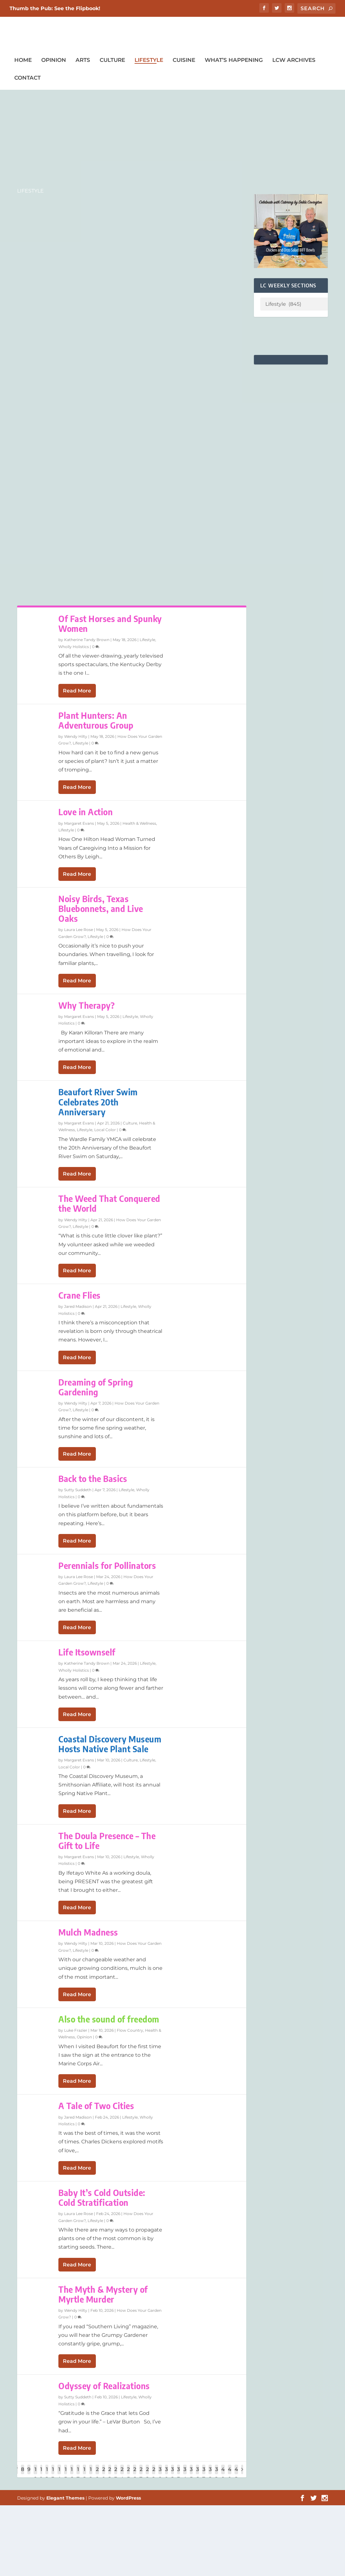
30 (160, 2474)
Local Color (105, 1130)
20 (97, 2474)
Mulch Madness (88, 1933)
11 (41, 2474)
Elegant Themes (65, 2498)
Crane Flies (79, 1296)
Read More (77, 691)
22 (109, 2474)
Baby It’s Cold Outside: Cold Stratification (101, 2198)
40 (223, 2474)
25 (128, 2474)
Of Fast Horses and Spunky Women (110, 624)
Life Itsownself (87, 1653)
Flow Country (130, 2031)
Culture (112, 60)
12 (46, 2474)
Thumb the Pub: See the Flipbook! (55, 8)
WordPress (128, 2498)
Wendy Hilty (75, 737)
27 (141, 2474)
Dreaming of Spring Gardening (95, 1387)
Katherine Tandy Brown (86, 640)
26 (134, 2474)
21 (103, 2474)
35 (191, 2474)
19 (90, 2474)
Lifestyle (149, 60)
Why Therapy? (86, 1005)
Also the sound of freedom (108, 2019)
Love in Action (85, 812)
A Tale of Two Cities (96, 2106)
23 (115, 2474)
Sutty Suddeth (77, 1490)
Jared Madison (78, 1307)
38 (210, 2474)
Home (23, 60)
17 (78, 2474)
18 (84, 2474)
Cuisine (184, 60)
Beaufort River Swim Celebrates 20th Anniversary (98, 1102)
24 (122, 2474)
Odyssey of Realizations (104, 2386)
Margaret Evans (79, 823)
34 (185, 2474)
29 (153, 2474)
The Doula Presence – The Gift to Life (107, 1841)
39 (216, 2474)
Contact (27, 78)
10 (35, 2474)
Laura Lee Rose (78, 930)
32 (172, 2474)
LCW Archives (293, 60)
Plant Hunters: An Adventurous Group (96, 721)
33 (178, 2474)
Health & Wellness (139, 823)
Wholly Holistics (73, 647)
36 (197, 2474)
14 (59, 2474)
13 (52, 2474)
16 (71, 2474)
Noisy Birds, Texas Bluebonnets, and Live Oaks (100, 909)
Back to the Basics (92, 1479)
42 (236, 2474)
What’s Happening (234, 60)
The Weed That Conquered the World (109, 1204)
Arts (83, 60)
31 (166, 2474)
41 (229, 2474)
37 (203, 2474)
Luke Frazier (75, 2031)
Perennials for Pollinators (107, 1566)
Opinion (53, 60)
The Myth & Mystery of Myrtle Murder (103, 2294)
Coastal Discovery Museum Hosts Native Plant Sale (109, 1744)
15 (65, 2474)
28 (147, 2474)
